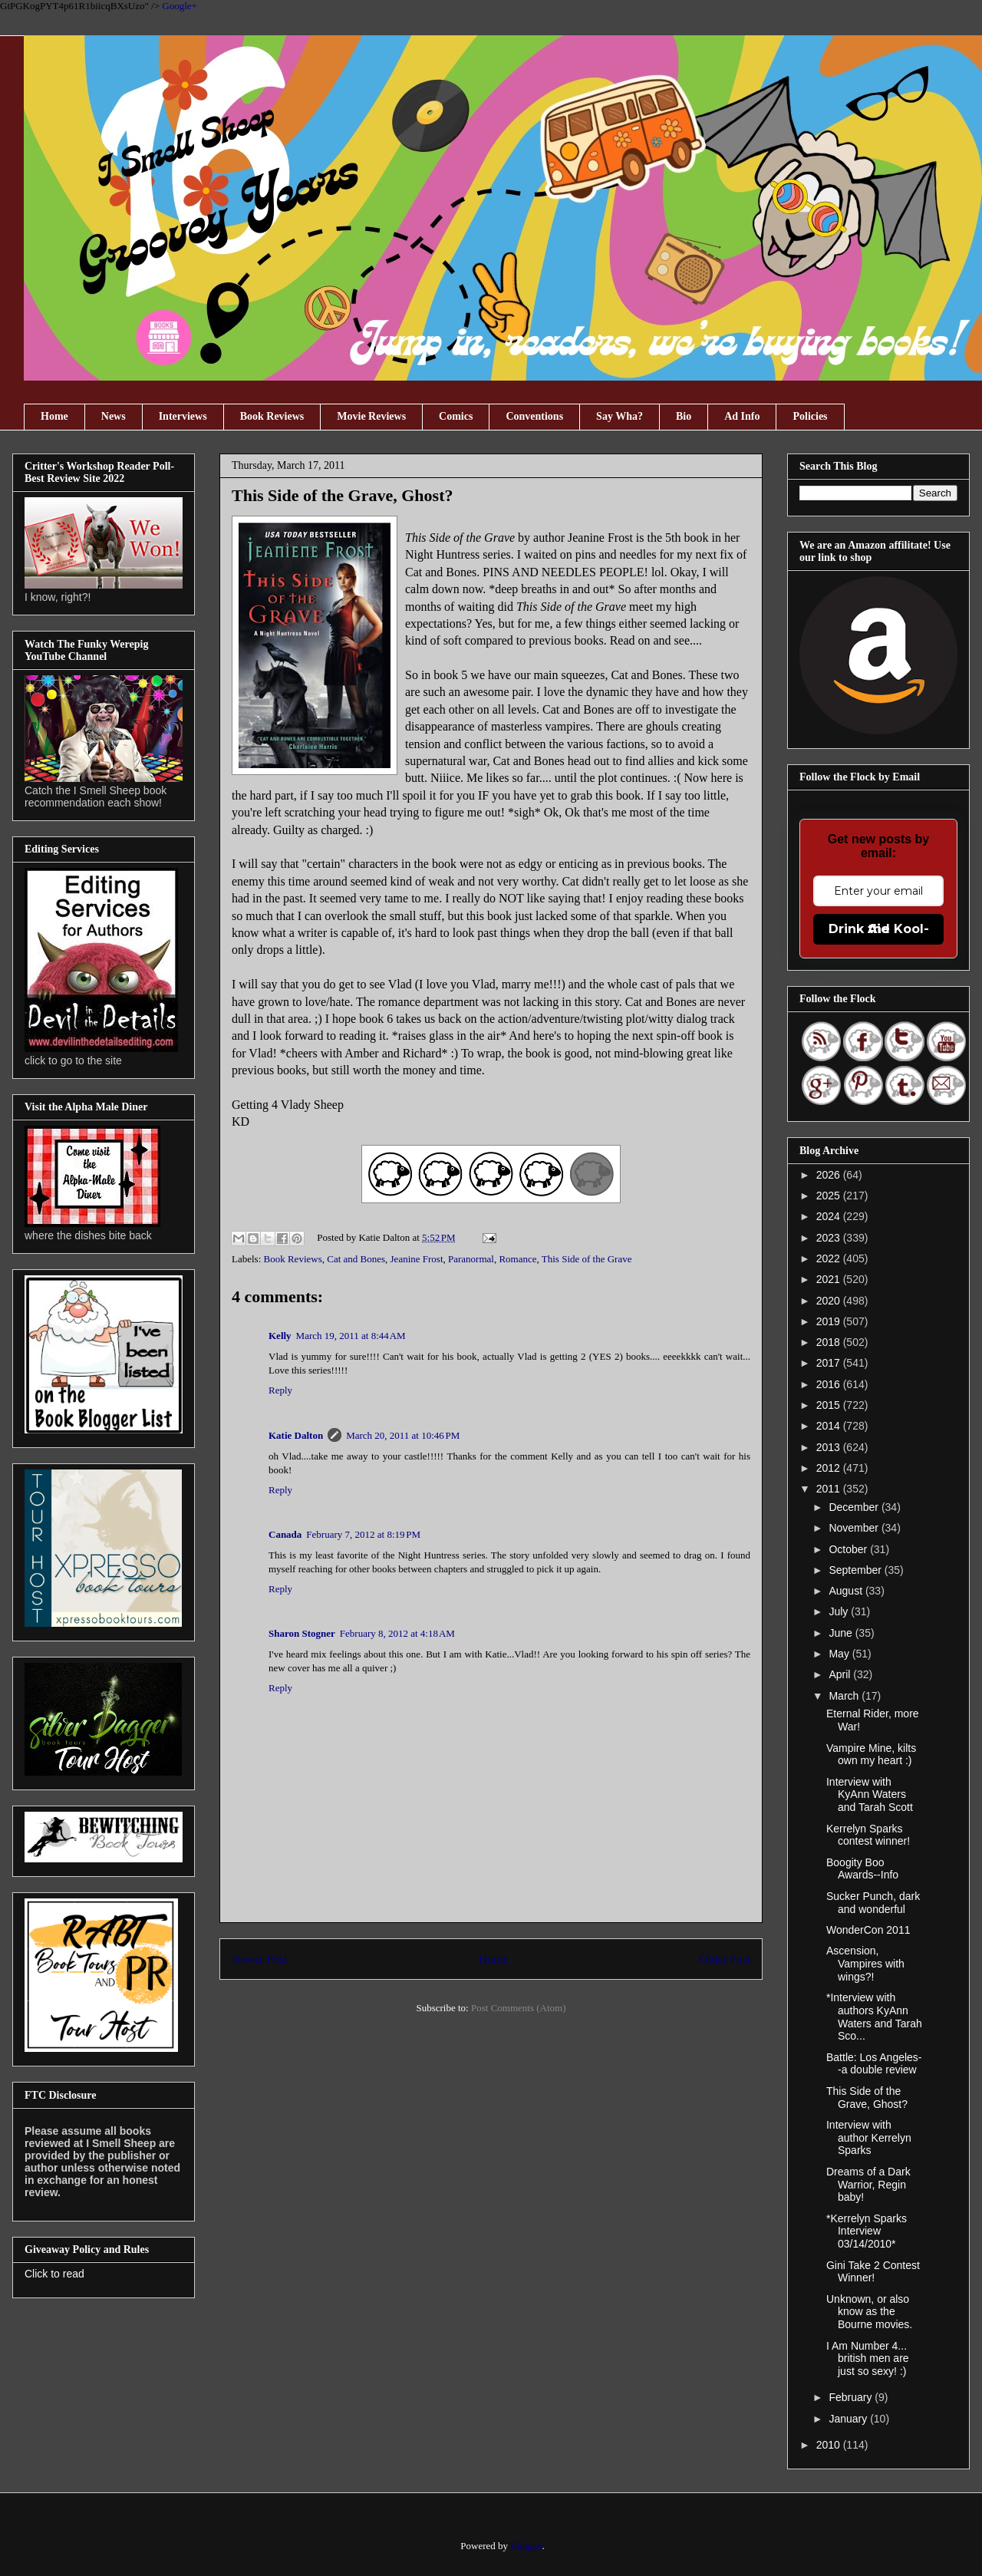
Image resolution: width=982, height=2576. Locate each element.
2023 (829, 1238)
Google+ (179, 6)
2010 (829, 2445)
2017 (829, 1363)
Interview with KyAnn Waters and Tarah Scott (869, 1795)
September (856, 1570)
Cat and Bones (356, 1259)
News (113, 416)
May (840, 1654)
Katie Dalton (296, 1435)
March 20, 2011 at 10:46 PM (403, 1435)
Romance (517, 1259)
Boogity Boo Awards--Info (862, 1869)
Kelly (280, 1335)
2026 (829, 1175)
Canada (285, 1534)
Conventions (534, 416)
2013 (829, 1447)
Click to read (54, 2274)
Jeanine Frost (416, 1259)
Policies (810, 416)
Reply (280, 1390)
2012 (829, 1468)
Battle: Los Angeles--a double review (874, 2063)
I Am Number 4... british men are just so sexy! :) (867, 2359)
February (852, 2397)
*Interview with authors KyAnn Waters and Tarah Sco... (874, 2016)
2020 (829, 1301)
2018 (829, 1342)
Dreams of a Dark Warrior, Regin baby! (868, 2184)
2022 (829, 1258)
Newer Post (259, 1958)
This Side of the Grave (587, 1259)
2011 (829, 1489)
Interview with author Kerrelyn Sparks (868, 2138)
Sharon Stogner (302, 1633)
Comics (456, 416)
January (849, 2419)
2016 (829, 1384)
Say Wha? (619, 416)
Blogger (526, 2545)
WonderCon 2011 (868, 1930)
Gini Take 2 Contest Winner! (873, 2271)
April (841, 1674)
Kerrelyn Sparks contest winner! (868, 1835)
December (855, 1507)
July (840, 1611)
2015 (829, 1405)
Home (54, 416)
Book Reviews (272, 416)
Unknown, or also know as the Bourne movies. (869, 2312)
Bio (683, 416)
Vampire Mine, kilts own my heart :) (871, 1754)
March (845, 1696)
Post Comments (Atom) (518, 2008)
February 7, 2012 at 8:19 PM (363, 1534)
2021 (829, 1279)
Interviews (183, 416)
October (849, 1549)
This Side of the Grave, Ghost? (867, 2097)
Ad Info (742, 416)
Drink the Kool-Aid (879, 929)
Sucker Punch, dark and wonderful (873, 1902)
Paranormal (471, 1259)
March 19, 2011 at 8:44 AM (351, 1335)
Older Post (725, 1958)
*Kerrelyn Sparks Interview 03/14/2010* (866, 2231)
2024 (829, 1216)
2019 (829, 1321)
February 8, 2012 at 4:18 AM (397, 1633)
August (847, 1591)
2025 (829, 1195)
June (842, 1633)
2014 (829, 1426)
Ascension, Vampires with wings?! (865, 1963)
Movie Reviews (371, 416)
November (855, 1528)
